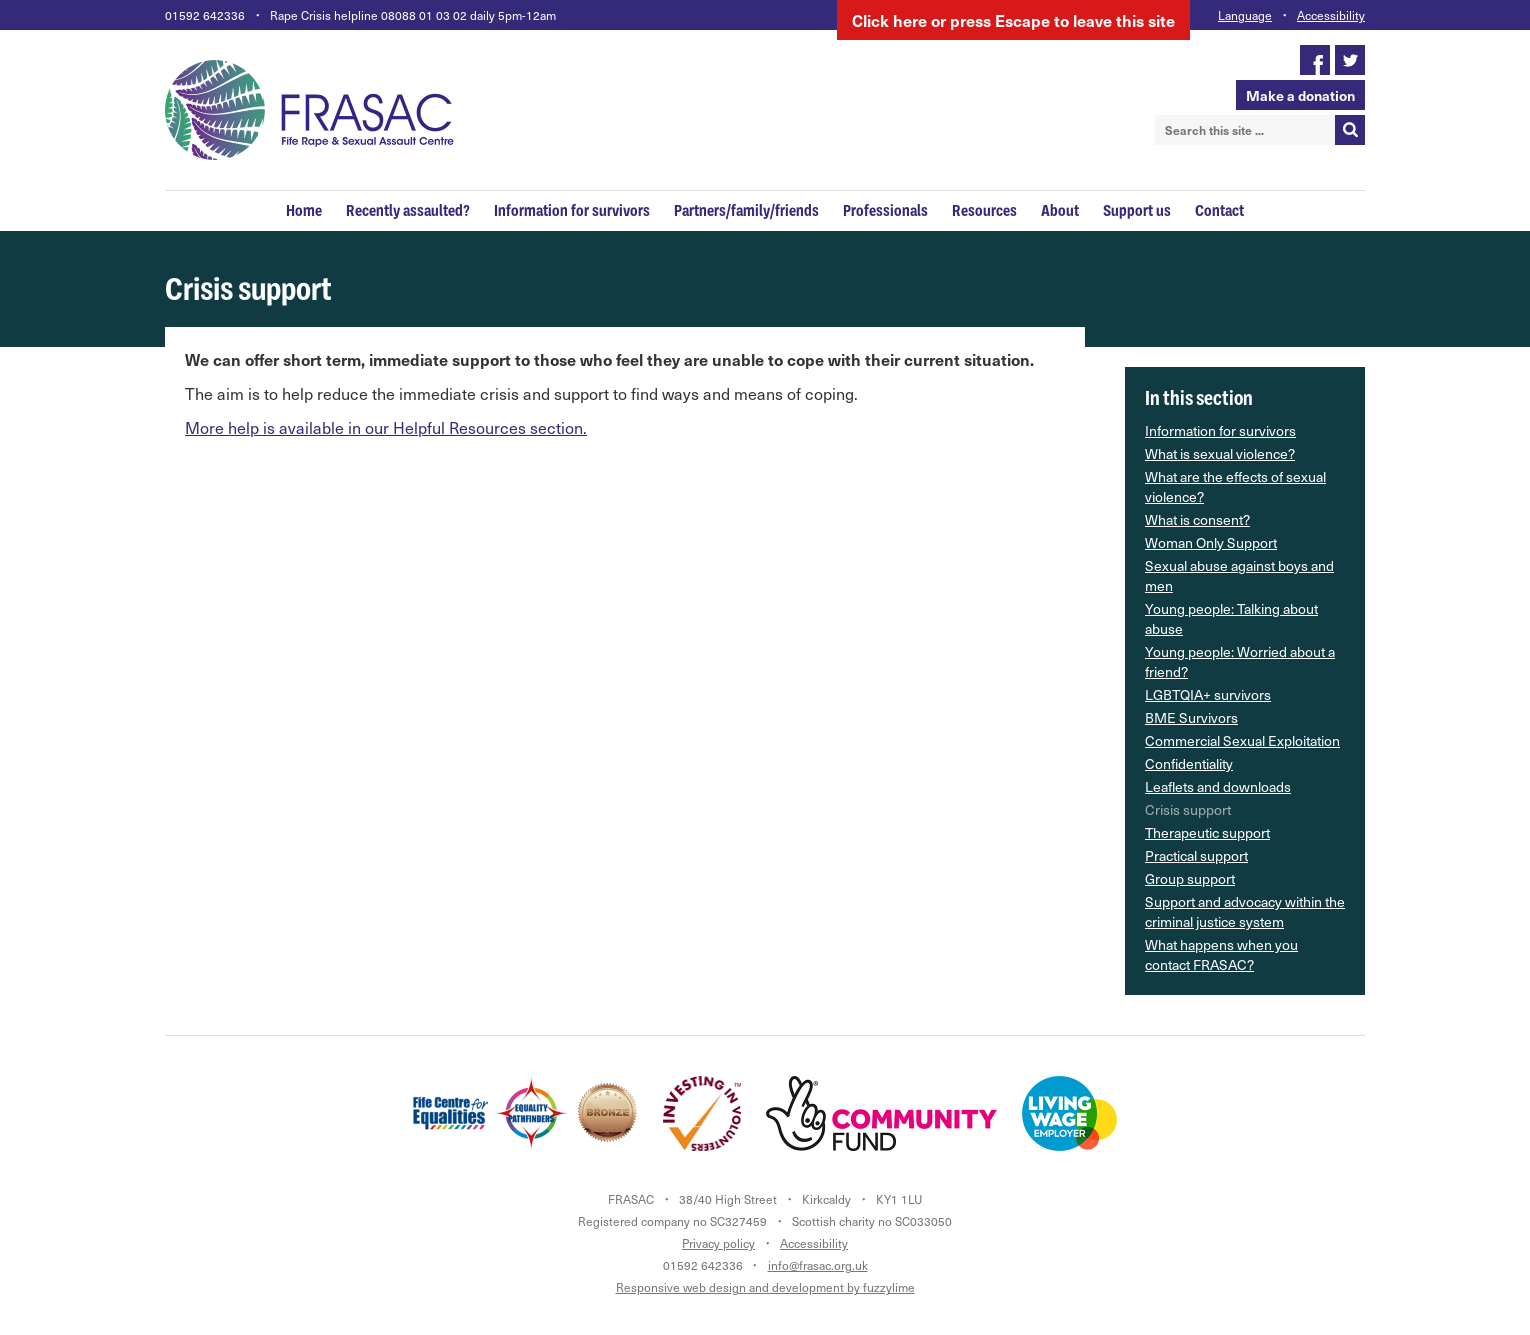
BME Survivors (1191, 717)
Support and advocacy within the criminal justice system (1245, 911)
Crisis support (1188, 809)
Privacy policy (718, 1243)
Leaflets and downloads (1218, 786)
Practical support (1196, 855)
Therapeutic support (1207, 832)
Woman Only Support (1211, 542)
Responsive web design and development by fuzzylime (765, 1287)
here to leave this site (1013, 20)
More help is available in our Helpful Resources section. (386, 427)
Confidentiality (1189, 763)
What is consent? (1197, 519)
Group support (1190, 878)
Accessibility (1331, 15)
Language (1245, 15)
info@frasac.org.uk (818, 1265)
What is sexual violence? (1220, 453)
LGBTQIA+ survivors (1208, 694)
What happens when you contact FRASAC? (1221, 954)
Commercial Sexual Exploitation (1242, 740)
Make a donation (1300, 95)
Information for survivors (1220, 430)
